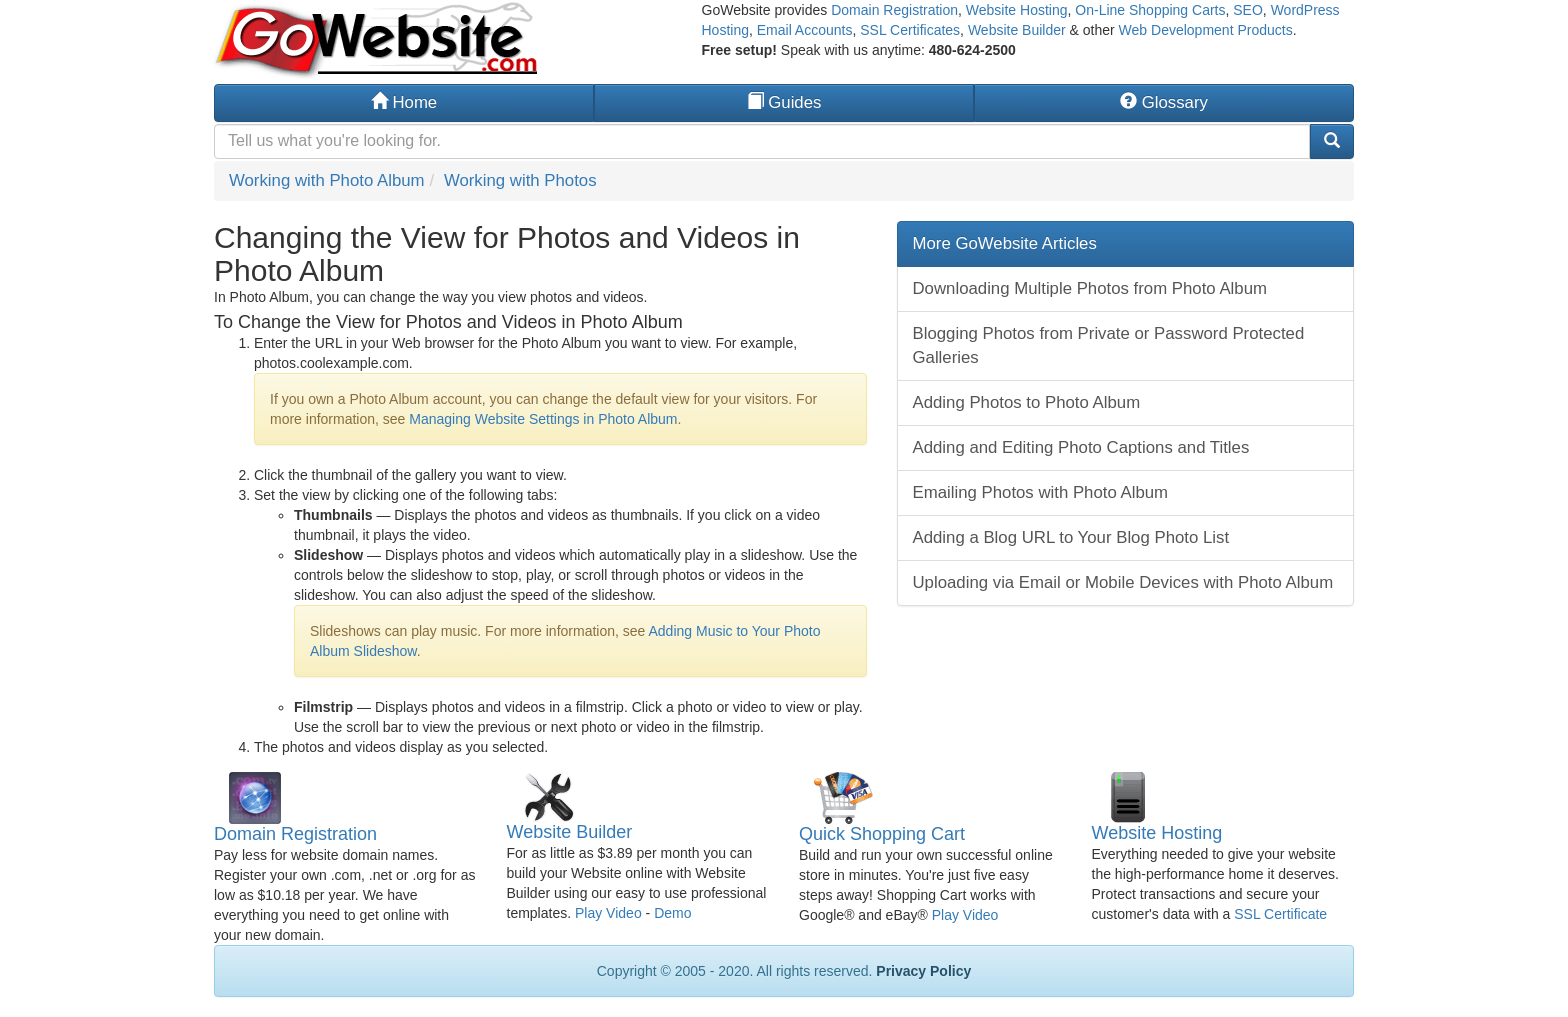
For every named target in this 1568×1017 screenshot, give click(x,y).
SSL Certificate (1280, 914)
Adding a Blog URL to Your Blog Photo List (1071, 537)
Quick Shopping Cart (882, 834)
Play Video (608, 913)
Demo (672, 913)
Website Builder (1017, 30)
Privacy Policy (923, 971)
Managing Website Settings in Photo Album (543, 419)
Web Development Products (1206, 30)
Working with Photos (520, 180)
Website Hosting (1017, 10)
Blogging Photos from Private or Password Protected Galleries (1109, 345)
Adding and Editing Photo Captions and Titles (1081, 447)
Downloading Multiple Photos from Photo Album (1090, 288)
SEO (1248, 10)
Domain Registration (894, 10)
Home (404, 102)
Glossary (1164, 102)
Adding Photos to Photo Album (1027, 402)
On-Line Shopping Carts (1150, 10)
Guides (784, 102)
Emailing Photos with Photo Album (1041, 492)
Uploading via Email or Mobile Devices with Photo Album (1123, 582)
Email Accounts (805, 30)
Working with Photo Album (327, 180)
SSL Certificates (910, 30)
